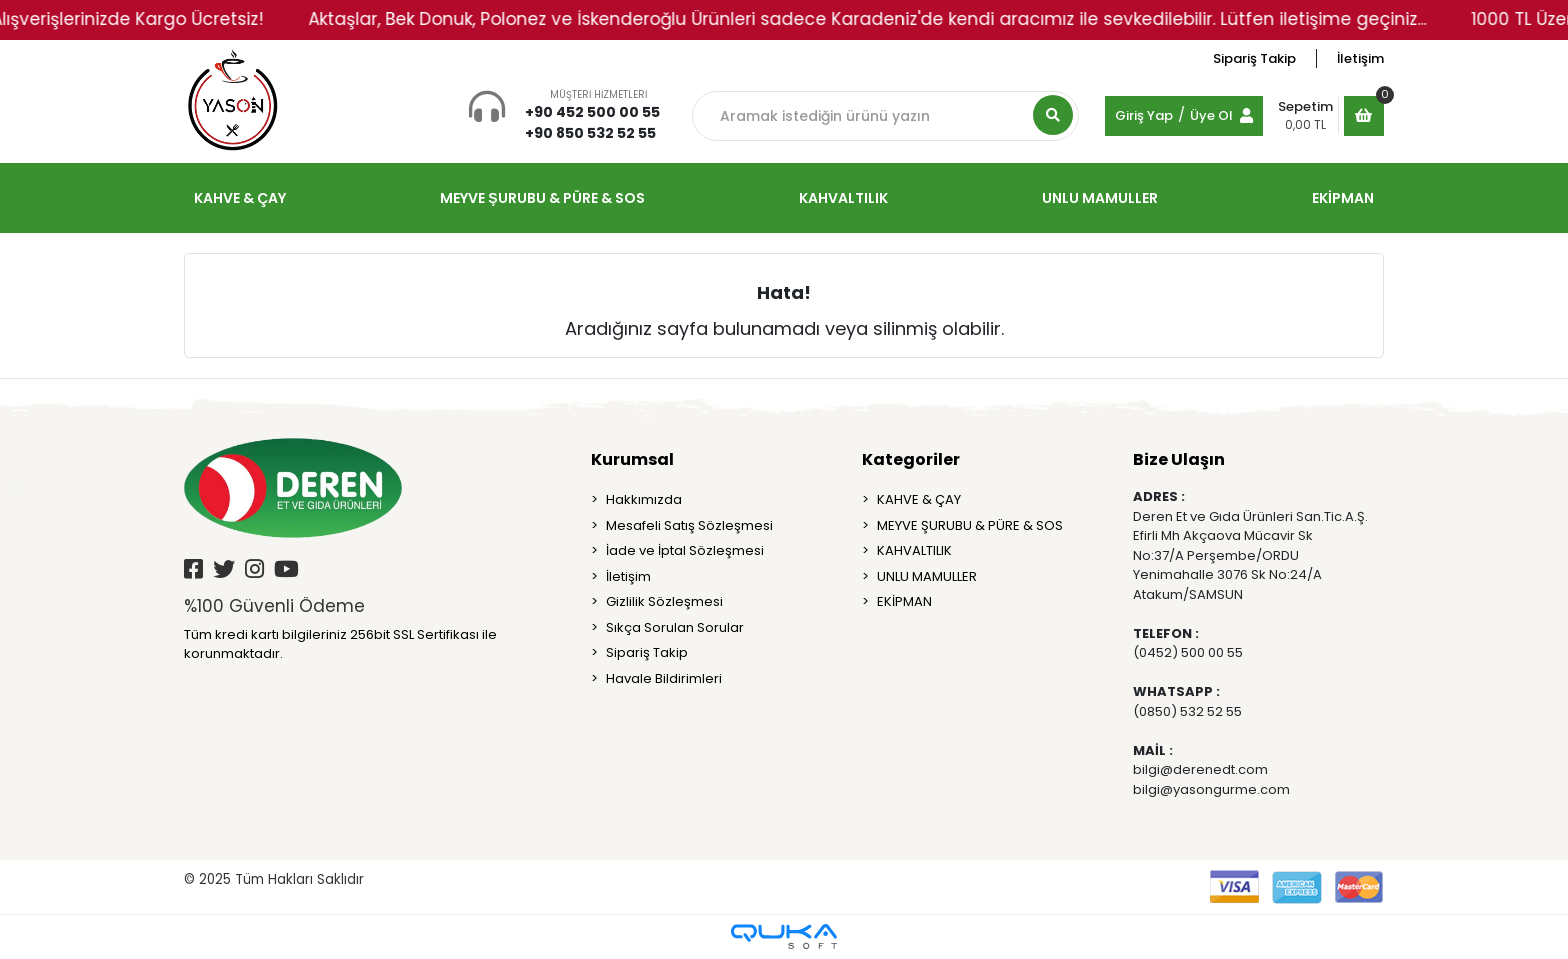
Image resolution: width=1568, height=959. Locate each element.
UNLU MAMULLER (927, 576)
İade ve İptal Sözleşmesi (685, 550)
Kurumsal (632, 459)
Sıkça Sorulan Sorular (675, 627)
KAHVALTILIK (914, 550)
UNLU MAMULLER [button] (1100, 198)
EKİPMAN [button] (1343, 198)
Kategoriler (911, 459)
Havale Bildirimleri (664, 678)
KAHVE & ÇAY (919, 499)
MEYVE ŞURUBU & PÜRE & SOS (970, 525)
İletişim (1360, 58)
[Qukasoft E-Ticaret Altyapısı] (784, 936)
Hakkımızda (644, 499)
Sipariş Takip (1254, 58)
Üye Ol (1211, 115)
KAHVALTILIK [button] (843, 198)
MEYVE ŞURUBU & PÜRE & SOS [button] (542, 198)
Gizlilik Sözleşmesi (664, 601)
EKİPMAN (904, 601)
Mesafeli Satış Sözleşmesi (689, 525)
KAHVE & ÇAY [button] (240, 198)
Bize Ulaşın (1179, 459)
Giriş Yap (1144, 115)
